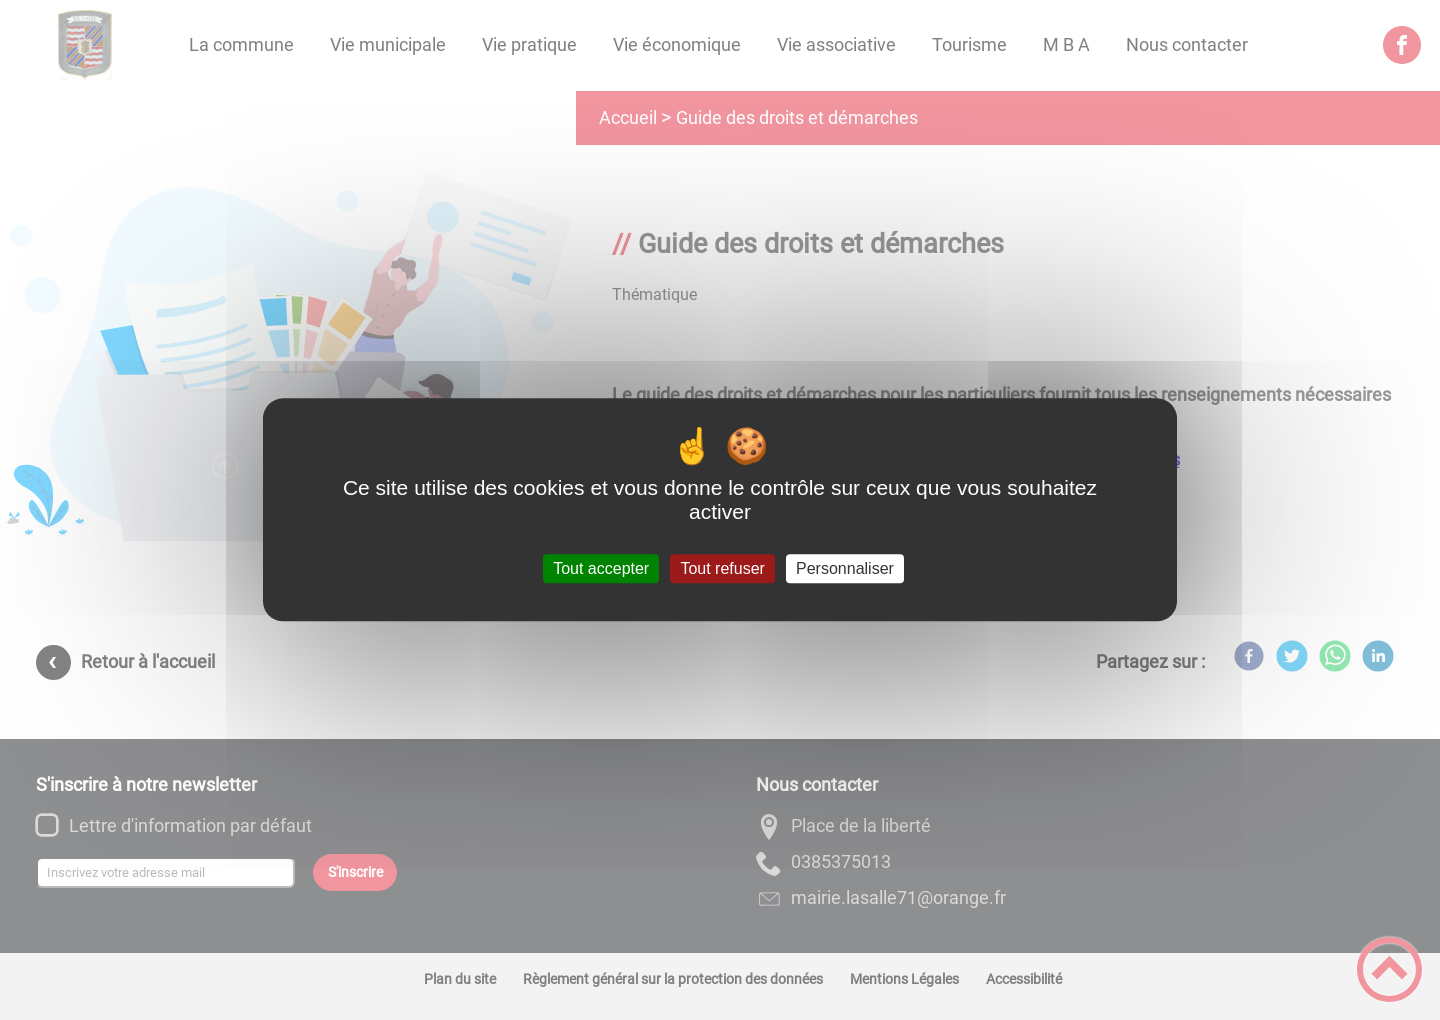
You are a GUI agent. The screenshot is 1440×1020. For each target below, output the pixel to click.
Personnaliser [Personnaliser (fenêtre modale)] (845, 568)
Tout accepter (601, 568)
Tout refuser (722, 568)
